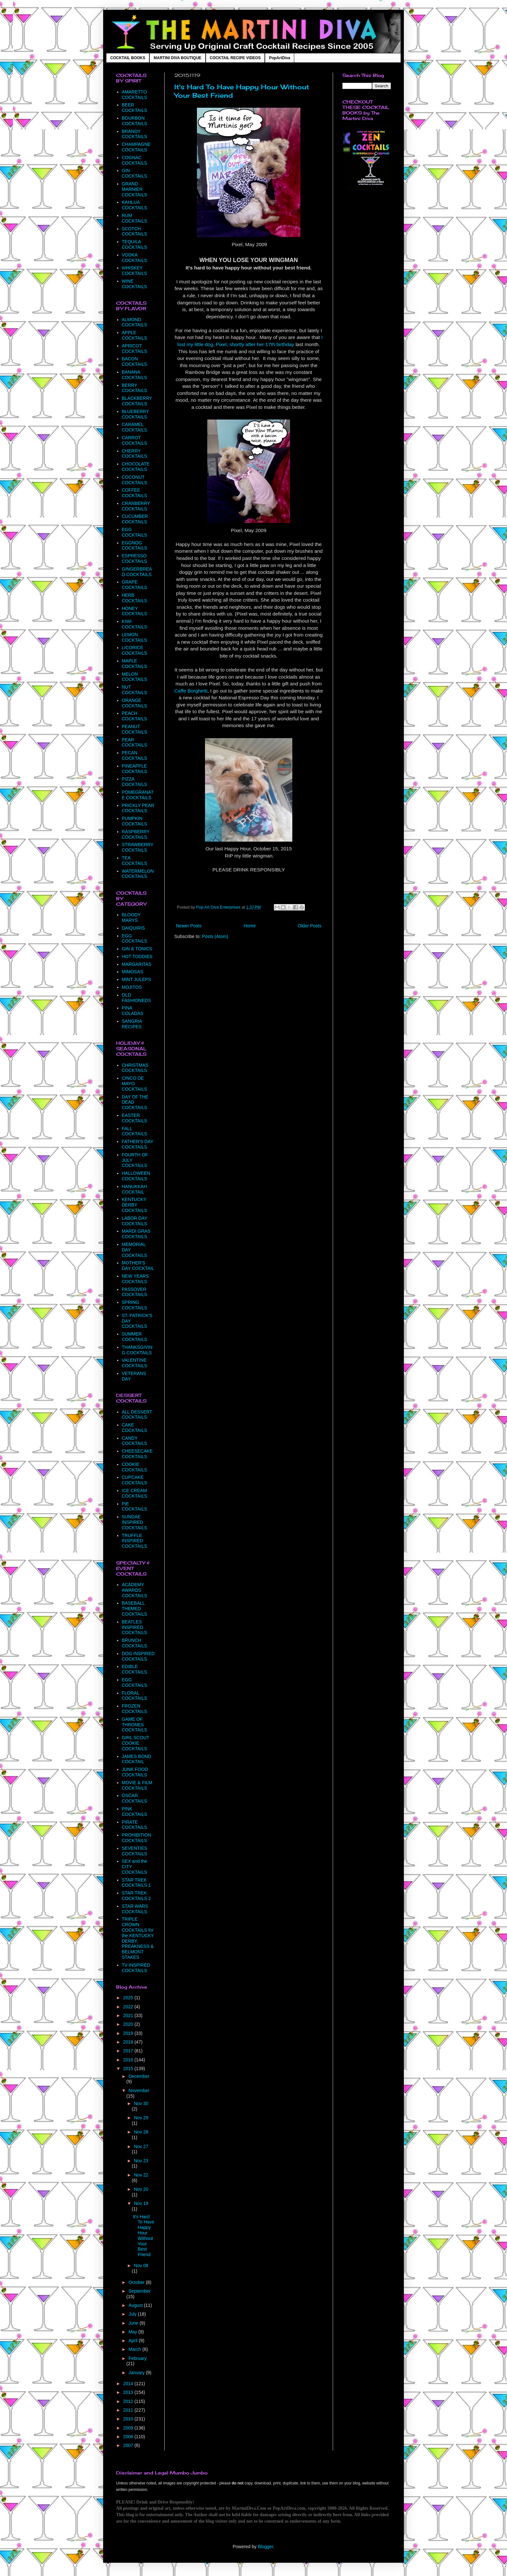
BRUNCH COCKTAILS (134, 1643)
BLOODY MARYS (131, 917)
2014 (129, 2383)
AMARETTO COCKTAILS (134, 94)
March (135, 2349)
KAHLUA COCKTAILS (134, 205)
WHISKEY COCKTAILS (134, 270)
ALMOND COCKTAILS (134, 322)
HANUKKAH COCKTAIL (134, 1189)
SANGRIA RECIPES (132, 1024)
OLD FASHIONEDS (136, 997)
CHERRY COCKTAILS (134, 453)
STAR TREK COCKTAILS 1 (136, 1882)
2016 (129, 2059)
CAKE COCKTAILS (134, 1427)
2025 (129, 1997)
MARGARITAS (137, 964)
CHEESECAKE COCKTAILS (137, 1453)
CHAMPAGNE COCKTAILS (136, 147)
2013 (129, 2392)
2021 (129, 2015)
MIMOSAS (132, 971)
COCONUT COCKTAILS (134, 480)
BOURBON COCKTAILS (134, 120)
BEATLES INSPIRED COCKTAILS (134, 1627)
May (133, 2331)
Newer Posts (188, 925)
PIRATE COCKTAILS (134, 1824)
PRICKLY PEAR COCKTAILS (138, 808)
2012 (129, 2401)
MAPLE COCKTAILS (134, 663)
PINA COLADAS (133, 1010)
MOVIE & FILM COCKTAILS (137, 1785)
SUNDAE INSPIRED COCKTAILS (134, 1522)
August (136, 2305)
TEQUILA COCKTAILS (134, 244)
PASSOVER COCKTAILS (134, 1292)
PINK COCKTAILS (134, 1811)
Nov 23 (141, 2160)
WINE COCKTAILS (134, 283)
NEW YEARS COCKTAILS (135, 1278)
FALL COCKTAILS (134, 1131)
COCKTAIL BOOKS (127, 58)
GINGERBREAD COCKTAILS (137, 571)
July (133, 2314)
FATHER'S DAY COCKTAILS (138, 1144)
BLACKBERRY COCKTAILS (137, 401)
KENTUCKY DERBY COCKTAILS (134, 1205)
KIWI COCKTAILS (134, 624)
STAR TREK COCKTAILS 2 (136, 1895)
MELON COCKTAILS (134, 676)
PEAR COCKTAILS (134, 742)
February (137, 2358)
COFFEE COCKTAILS (134, 492)
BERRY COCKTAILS (134, 388)
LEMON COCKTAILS (134, 637)
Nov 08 (141, 2265)
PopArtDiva (279, 58)
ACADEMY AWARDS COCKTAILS (134, 1590)
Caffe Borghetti (190, 690)
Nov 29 (141, 2117)
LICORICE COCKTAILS (134, 650)
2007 (129, 2445)
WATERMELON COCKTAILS (138, 873)
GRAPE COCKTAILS (134, 584)
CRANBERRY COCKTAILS (136, 506)
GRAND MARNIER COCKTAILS (134, 189)
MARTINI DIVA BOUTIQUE (177, 58)
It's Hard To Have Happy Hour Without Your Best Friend (143, 2235)
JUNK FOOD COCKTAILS (135, 1772)
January (137, 2372)
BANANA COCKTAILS (134, 374)
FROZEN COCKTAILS (134, 1708)
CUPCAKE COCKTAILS (134, 1480)
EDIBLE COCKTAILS (134, 1669)
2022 (129, 2006)
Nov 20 (141, 2189)
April (133, 2340)
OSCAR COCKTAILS (134, 1798)
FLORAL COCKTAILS (134, 1695)
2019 (129, 2033)
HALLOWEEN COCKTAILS (136, 1176)
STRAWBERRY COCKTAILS (138, 847)
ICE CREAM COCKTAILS (134, 1493)
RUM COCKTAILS (134, 218)
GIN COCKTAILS (134, 173)
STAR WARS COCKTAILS (135, 1909)
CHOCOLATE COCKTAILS (136, 466)
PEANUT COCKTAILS (134, 729)
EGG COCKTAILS (134, 532)
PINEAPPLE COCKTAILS (134, 768)
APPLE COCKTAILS (134, 335)
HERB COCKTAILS (134, 598)
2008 (129, 2436)
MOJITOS (132, 987)
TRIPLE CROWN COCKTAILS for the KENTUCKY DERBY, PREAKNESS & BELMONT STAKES (138, 1938)
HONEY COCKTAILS (134, 611)
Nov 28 (141, 2131)
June (133, 2323)
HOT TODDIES (137, 956)
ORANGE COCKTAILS (134, 703)
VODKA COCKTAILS (134, 257)
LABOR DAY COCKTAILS (134, 1221)
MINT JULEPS (136, 979)
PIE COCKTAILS (134, 1506)
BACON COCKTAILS (134, 361)
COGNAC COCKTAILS (134, 160)
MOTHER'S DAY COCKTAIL (138, 1265)
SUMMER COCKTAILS (134, 1336)
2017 (129, 2050)
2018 (129, 2042)
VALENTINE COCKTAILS (134, 1363)
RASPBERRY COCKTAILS (136, 834)
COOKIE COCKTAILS (134, 1467)
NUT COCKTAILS (134, 689)
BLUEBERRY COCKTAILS (135, 414)
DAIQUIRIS (133, 928)
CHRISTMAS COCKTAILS (135, 1068)
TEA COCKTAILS (134, 860)
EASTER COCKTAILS (134, 1118)
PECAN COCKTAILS (134, 755)
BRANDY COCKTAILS (134, 134)
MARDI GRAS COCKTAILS (136, 1233)
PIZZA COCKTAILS (134, 781)
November (138, 2090)
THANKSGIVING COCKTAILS (137, 1350)
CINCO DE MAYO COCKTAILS (134, 1083)
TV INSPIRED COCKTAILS (136, 1967)
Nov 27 (141, 2146)
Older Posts (309, 925)
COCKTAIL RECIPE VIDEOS (235, 58)
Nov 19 (141, 2203)
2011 (129, 2410)
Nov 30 (141, 2103)
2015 (129, 2068)
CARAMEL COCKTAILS (134, 427)
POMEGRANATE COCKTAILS (138, 795)
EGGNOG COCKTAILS (134, 545)
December (138, 2076)
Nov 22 (141, 2175)
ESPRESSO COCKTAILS (134, 558)
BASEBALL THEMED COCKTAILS (134, 1608)
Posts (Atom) (215, 936)
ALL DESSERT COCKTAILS (137, 1414)
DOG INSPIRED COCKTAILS (138, 1656)
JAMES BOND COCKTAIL (136, 1759)
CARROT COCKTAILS (134, 440)
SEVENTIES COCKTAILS (134, 1851)
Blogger (265, 2546)
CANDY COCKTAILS (134, 1440)
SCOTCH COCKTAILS (134, 231)
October (137, 2282)
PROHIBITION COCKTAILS (136, 1837)
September (139, 2291)
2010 (129, 2418)
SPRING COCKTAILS (134, 1305)
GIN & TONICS (137, 948)
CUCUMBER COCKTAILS (135, 519)
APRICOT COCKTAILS (134, 348)
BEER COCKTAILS (134, 107)
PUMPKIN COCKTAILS (134, 821)
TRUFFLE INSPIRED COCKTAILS (134, 1541)
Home (249, 925)
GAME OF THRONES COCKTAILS (134, 1725)
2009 (129, 2427)
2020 (129, 2024)
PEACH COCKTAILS (134, 716)
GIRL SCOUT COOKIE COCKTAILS (135, 1743)
